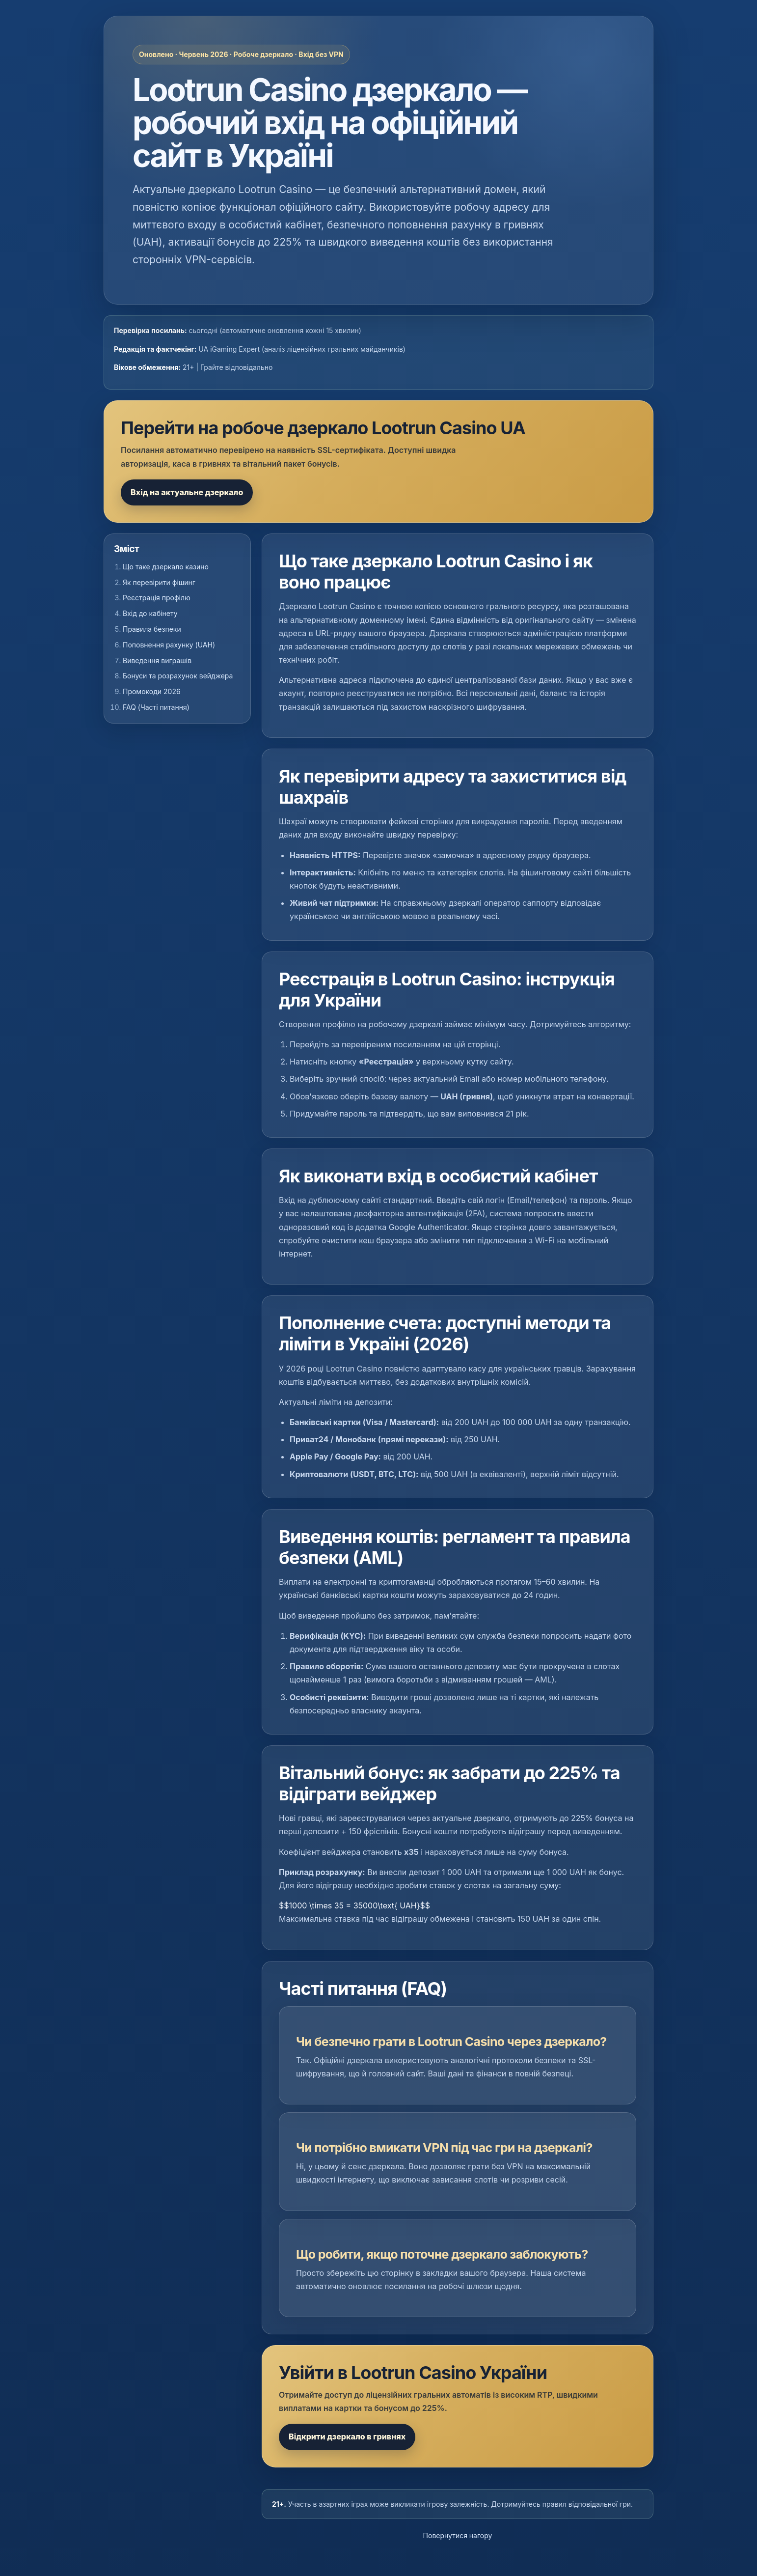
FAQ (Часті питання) (156, 707)
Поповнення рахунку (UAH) (169, 645)
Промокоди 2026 (152, 691)
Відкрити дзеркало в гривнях (347, 2436)
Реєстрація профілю (156, 597)
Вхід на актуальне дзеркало (187, 492)
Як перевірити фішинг (159, 582)
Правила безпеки (152, 629)
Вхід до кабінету (150, 613)
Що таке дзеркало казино (166, 566)
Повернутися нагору (457, 2535)
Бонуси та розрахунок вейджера (178, 676)
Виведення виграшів (157, 660)
